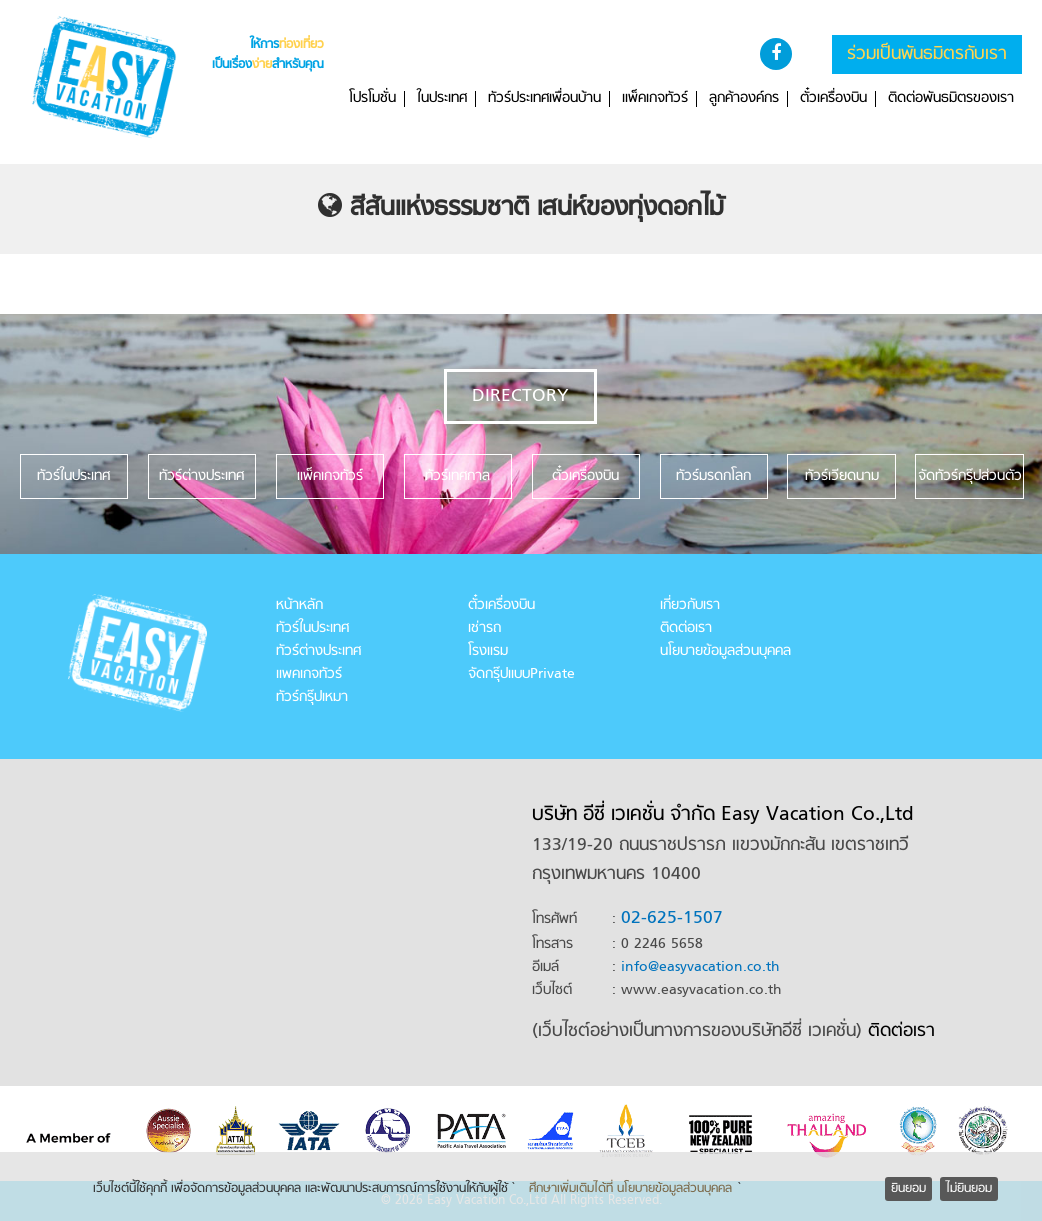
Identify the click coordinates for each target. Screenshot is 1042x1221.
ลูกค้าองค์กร (744, 99)
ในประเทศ (442, 99)
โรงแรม (488, 651)
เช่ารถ (484, 628)
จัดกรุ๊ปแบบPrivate (521, 674)
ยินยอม (908, 1189)
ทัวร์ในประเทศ (312, 628)
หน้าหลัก (299, 605)
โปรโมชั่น (372, 99)
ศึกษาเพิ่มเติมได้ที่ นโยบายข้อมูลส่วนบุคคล (630, 1189)
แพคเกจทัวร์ (309, 674)
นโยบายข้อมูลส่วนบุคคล (725, 651)
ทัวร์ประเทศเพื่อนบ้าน (544, 99)
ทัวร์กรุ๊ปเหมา (312, 697)
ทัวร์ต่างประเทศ (318, 651)
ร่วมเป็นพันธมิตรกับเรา (927, 54)
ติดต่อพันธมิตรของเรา (951, 99)
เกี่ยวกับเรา (690, 605)
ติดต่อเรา (686, 628)
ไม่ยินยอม (969, 1189)
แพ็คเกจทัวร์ (655, 99)
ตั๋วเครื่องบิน (833, 99)
